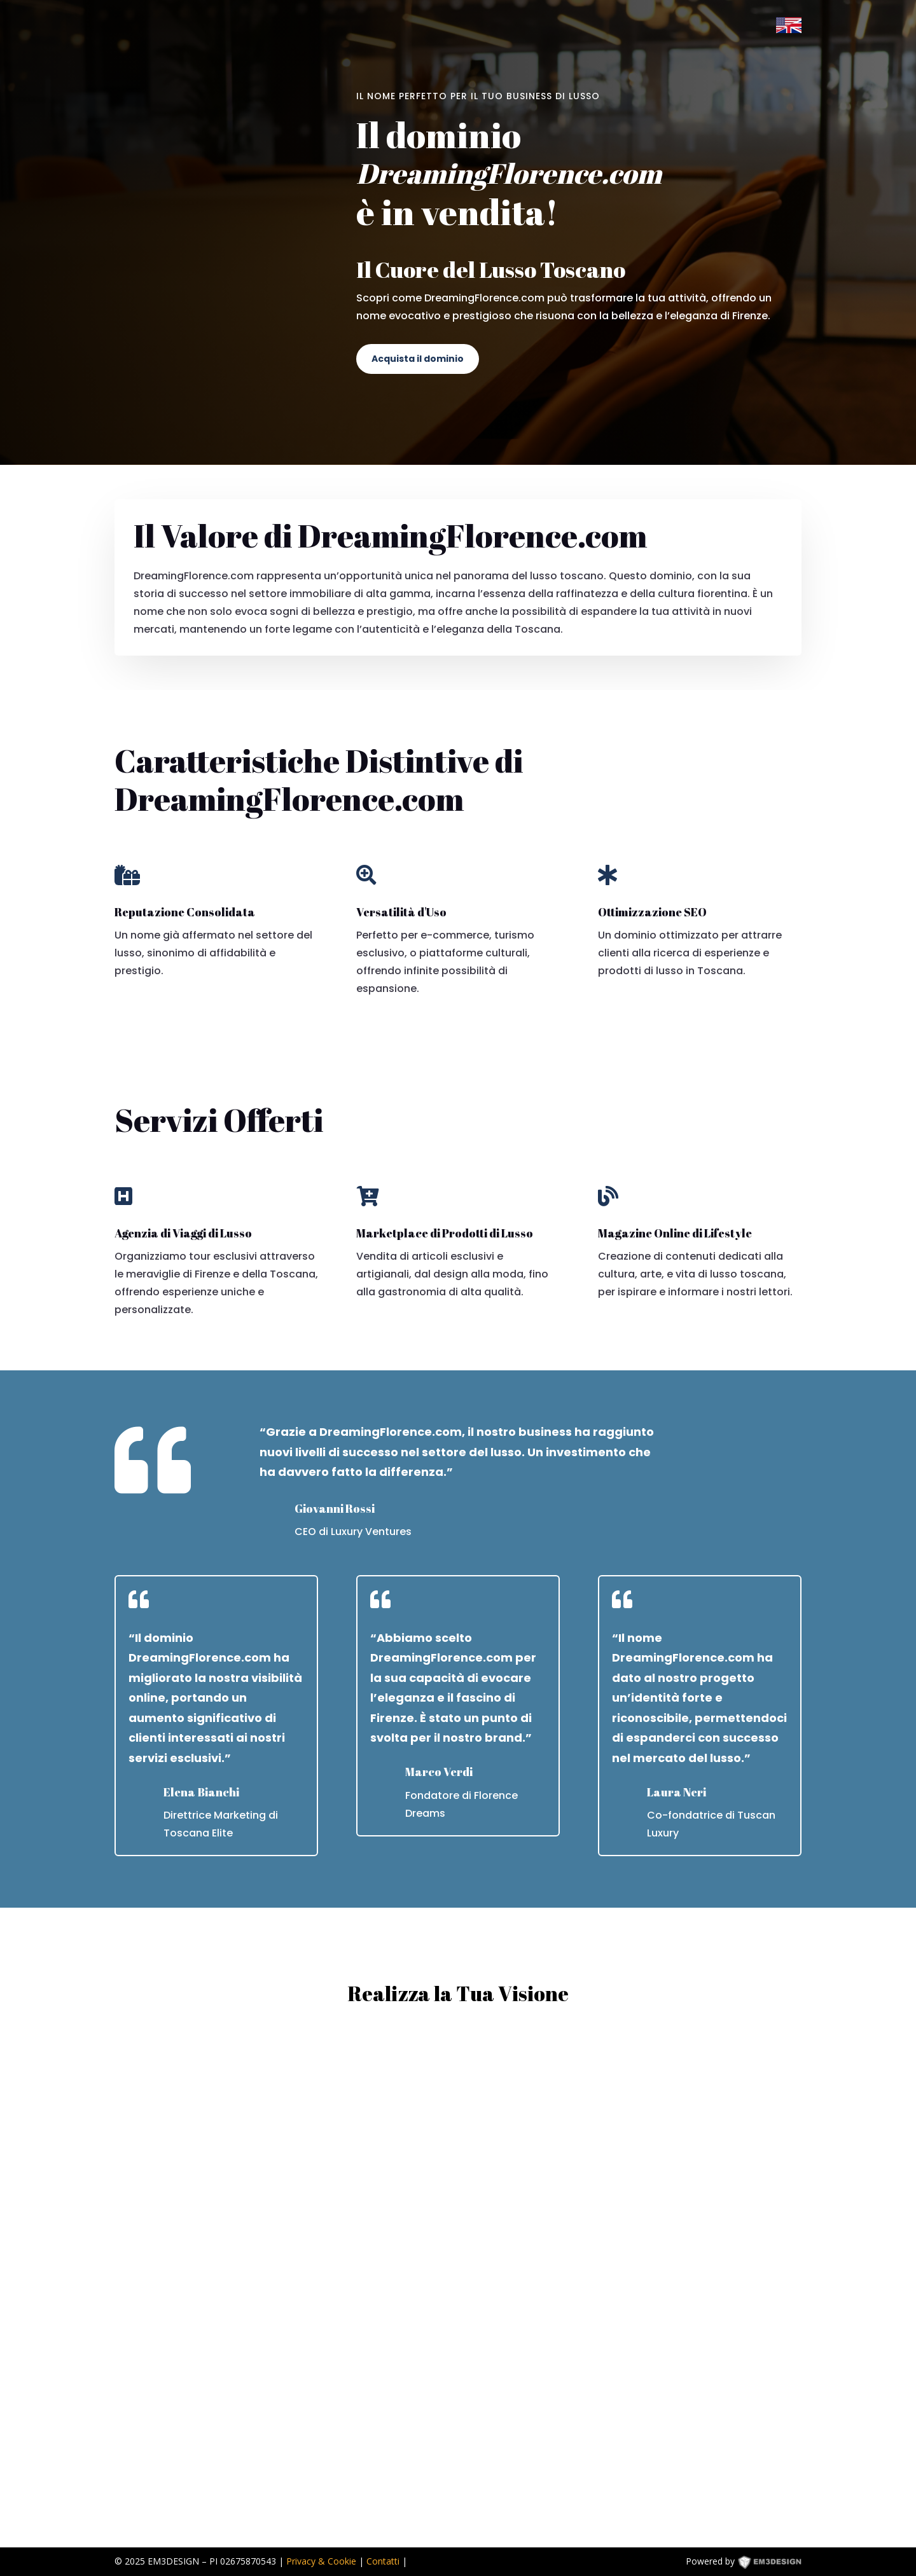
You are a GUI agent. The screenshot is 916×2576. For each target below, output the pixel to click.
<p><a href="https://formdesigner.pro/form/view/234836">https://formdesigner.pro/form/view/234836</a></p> (458, 2277)
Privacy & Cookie (321, 2561)
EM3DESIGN (779, 2564)
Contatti (382, 2561)
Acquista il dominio (417, 358)
